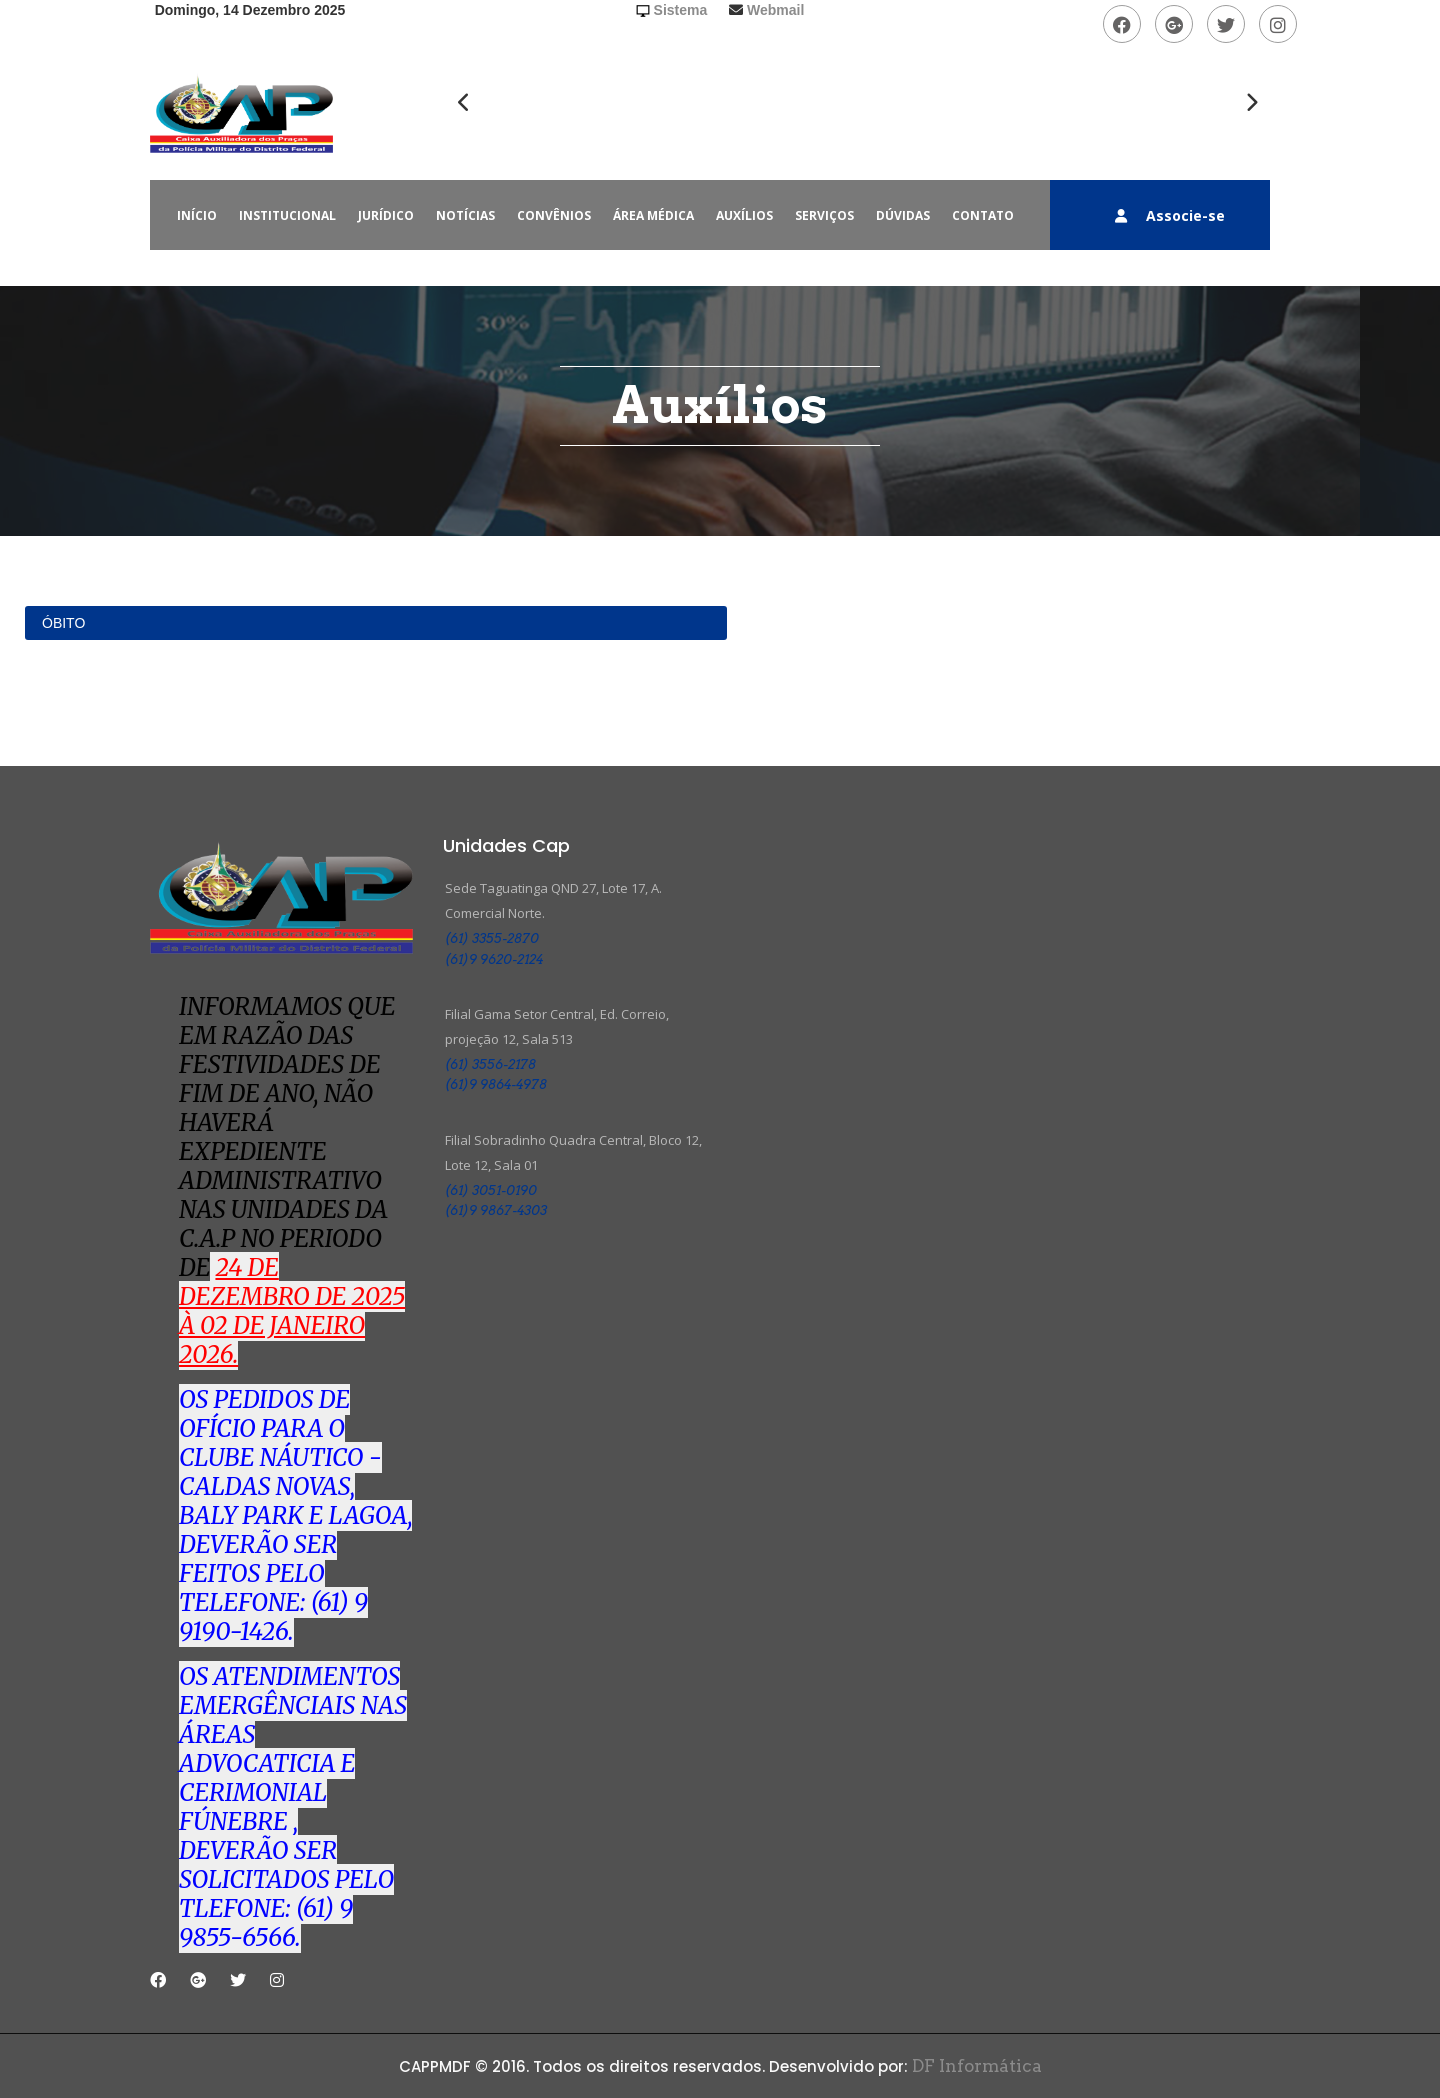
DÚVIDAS (903, 215)
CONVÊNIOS (554, 215)
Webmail (775, 10)
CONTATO (983, 215)
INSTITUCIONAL (287, 215)
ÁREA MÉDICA (653, 215)
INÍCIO (197, 215)
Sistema (681, 10)
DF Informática (975, 2066)
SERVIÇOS (824, 215)
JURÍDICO (386, 215)
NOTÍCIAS (465, 215)
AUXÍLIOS (744, 215)
